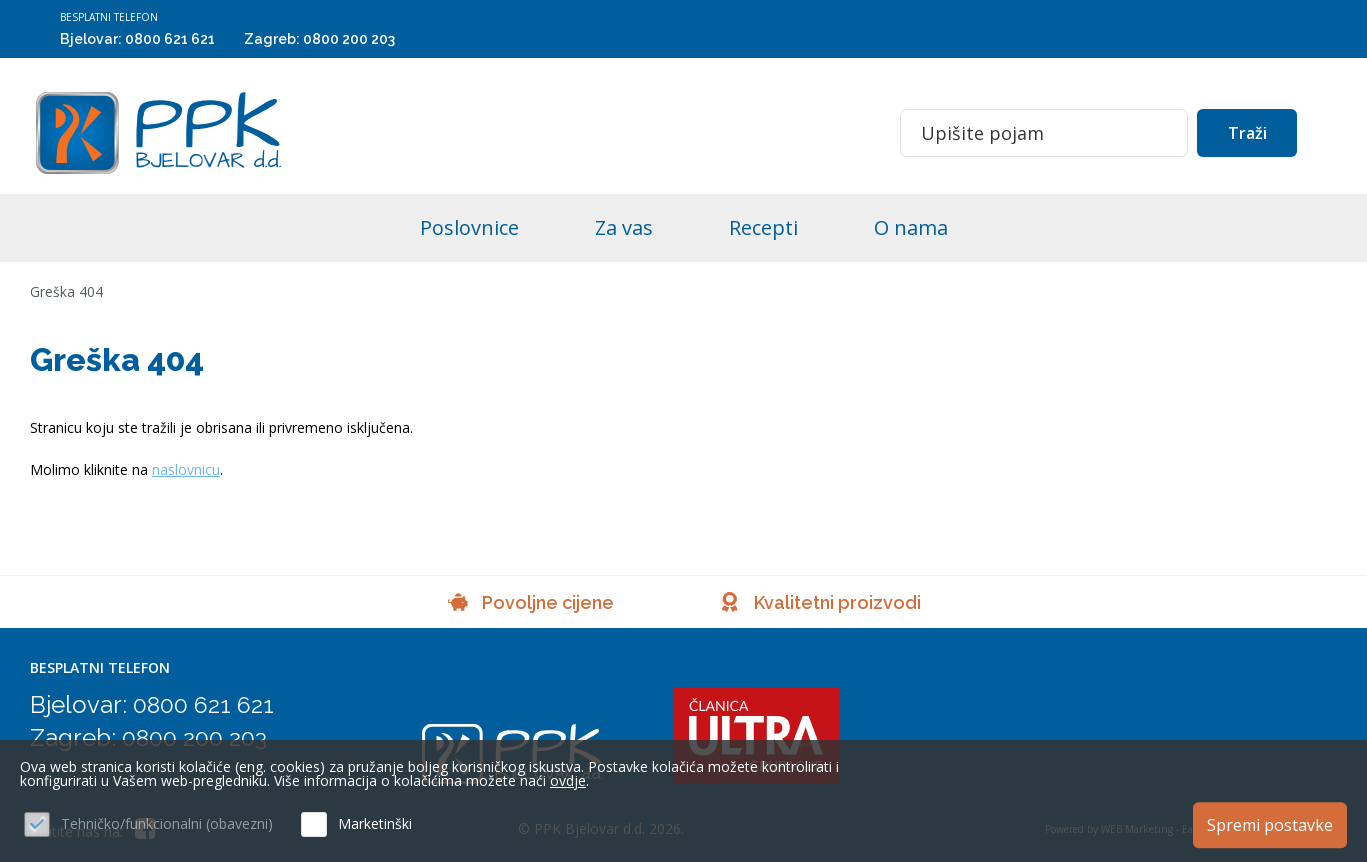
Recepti (763, 227)
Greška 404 (66, 291)
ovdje (568, 780)
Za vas (624, 227)
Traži (1247, 133)
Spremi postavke (1270, 825)
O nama (911, 227)
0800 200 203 (349, 39)
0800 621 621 (170, 39)
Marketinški (375, 823)
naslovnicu (186, 469)
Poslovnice (469, 227)
